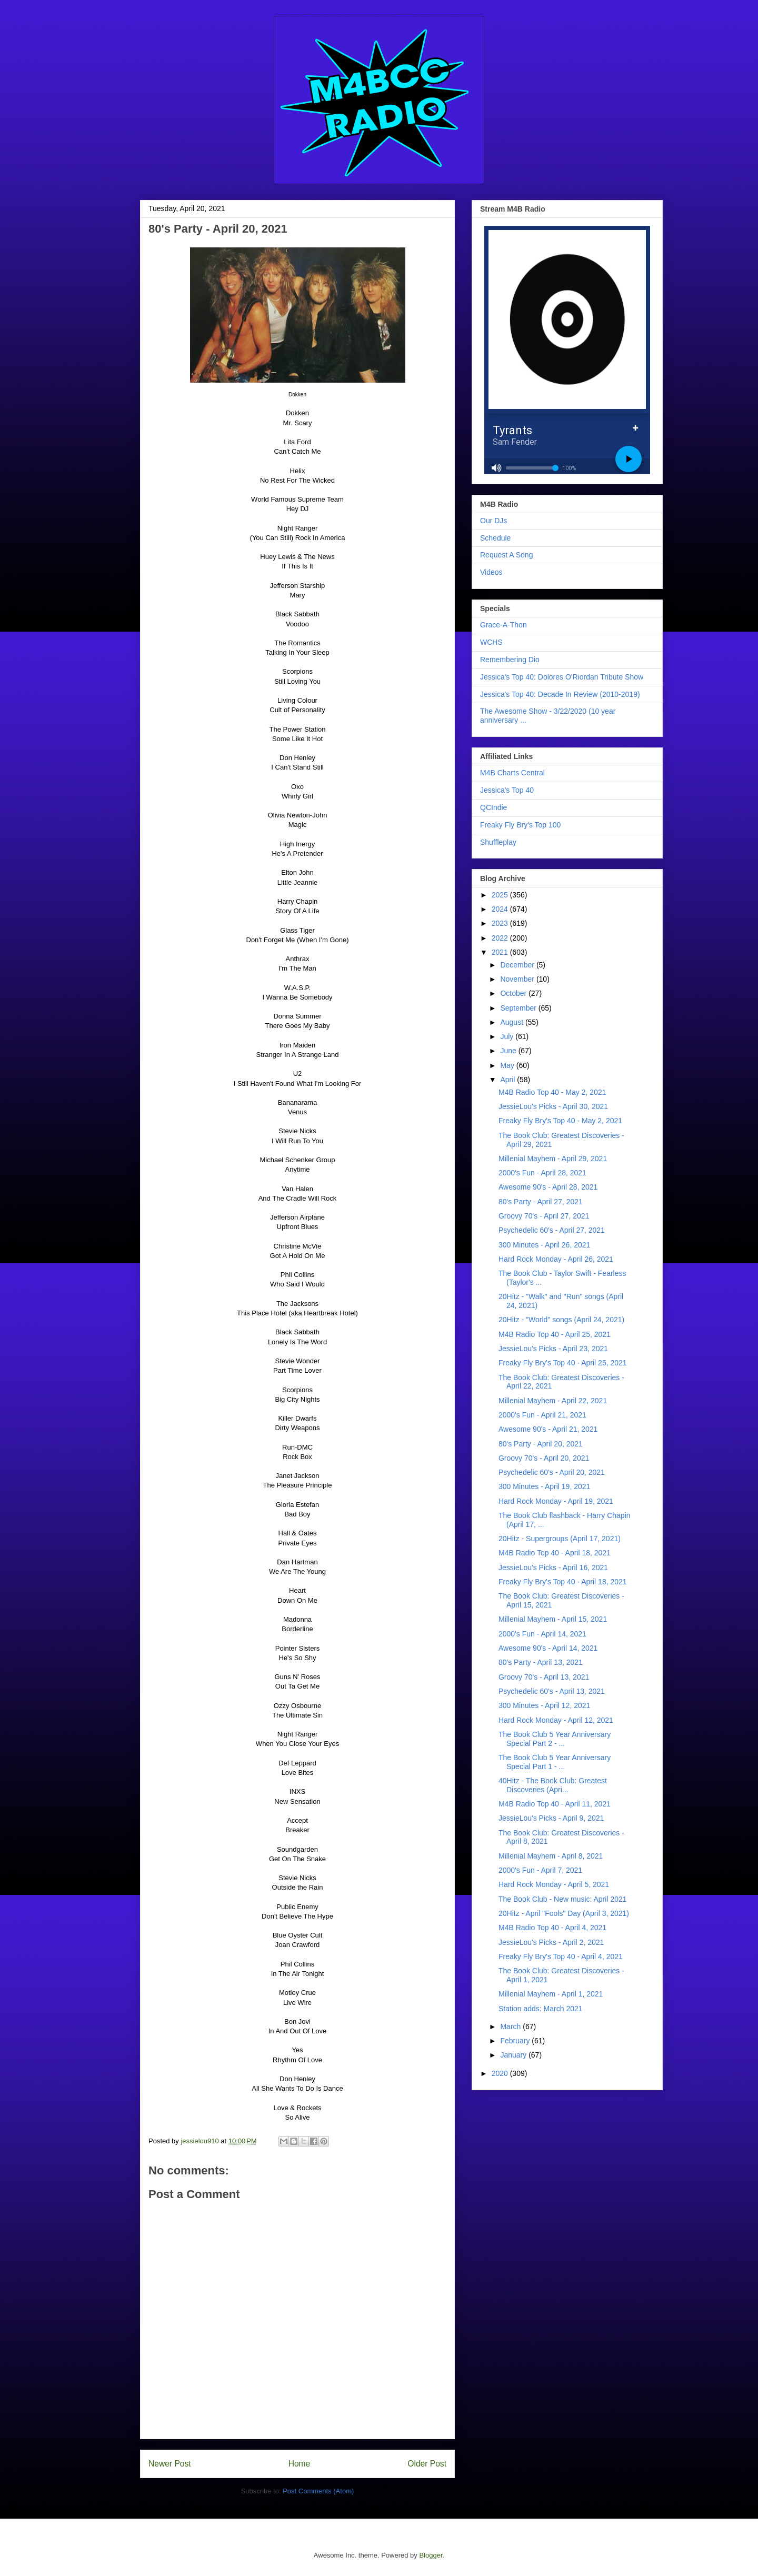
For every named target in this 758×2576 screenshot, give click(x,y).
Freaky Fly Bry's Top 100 (520, 825)
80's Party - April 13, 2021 (540, 1662)
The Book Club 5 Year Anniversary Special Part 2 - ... (554, 1739)
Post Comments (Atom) (318, 2491)
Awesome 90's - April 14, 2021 (547, 1648)
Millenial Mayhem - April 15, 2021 (552, 1619)
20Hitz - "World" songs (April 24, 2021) (561, 1319)
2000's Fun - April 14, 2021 (542, 1634)
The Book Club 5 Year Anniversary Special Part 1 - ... (554, 1762)
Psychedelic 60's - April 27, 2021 (551, 1230)
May (508, 1065)
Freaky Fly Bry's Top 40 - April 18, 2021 (562, 1581)
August (512, 1022)
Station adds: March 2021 (540, 2008)
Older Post (426, 2463)
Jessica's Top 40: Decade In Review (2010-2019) (560, 694)
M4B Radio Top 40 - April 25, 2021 (554, 1334)
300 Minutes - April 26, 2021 (544, 1245)
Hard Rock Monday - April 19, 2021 (555, 1501)
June (509, 1050)
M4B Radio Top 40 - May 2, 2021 (552, 1092)
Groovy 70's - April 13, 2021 (543, 1677)
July (507, 1036)
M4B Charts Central (512, 772)
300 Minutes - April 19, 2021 (544, 1486)
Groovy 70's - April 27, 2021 (543, 1216)
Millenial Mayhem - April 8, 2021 (550, 1856)
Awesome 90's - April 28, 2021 (547, 1187)
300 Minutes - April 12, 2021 (544, 1705)
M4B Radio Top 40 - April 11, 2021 (554, 1804)
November (518, 979)
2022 (501, 938)
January (514, 2055)
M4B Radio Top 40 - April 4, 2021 (552, 1927)
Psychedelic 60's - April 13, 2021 (551, 1691)
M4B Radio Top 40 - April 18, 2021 (554, 1553)
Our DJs (493, 520)
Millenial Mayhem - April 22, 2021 (552, 1400)
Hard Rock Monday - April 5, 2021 (553, 1884)
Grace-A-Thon (503, 625)
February (516, 2040)
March (511, 2026)
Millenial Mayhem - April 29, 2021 (552, 1158)
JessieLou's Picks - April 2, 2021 (551, 1942)
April (508, 1079)
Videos (491, 572)
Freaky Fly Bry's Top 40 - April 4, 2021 (560, 1956)
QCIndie (493, 807)
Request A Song (506, 555)
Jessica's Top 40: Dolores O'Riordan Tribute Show (561, 677)
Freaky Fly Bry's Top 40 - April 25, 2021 (562, 1363)
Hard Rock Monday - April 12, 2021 (555, 1720)
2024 (501, 909)
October (514, 993)
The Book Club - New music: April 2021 (562, 1899)
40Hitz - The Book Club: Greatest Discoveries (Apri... (552, 1785)
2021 (501, 952)
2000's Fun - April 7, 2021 (540, 1870)
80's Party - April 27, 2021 (540, 1201)
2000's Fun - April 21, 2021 (542, 1415)
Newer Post (169, 2463)
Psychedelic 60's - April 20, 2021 (551, 1472)
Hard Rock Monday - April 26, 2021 (555, 1259)
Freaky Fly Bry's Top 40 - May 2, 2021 (560, 1120)
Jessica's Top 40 (507, 790)
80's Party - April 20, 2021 (540, 1444)
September (519, 1008)
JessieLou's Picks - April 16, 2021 (553, 1567)
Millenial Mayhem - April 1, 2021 (550, 1994)
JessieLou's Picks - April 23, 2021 (553, 1348)
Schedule (495, 538)
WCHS (491, 642)
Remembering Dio (510, 659)
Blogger (430, 2555)
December (518, 965)
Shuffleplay (498, 842)
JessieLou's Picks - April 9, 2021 (551, 1818)
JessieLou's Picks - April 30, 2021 (553, 1106)
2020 (501, 2073)
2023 (501, 923)
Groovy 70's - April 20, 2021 (543, 1458)
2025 (501, 895)
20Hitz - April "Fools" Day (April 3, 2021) (563, 1913)
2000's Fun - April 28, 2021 (542, 1173)
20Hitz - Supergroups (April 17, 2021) (559, 1538)
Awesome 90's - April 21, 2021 (547, 1429)
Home (299, 2463)
